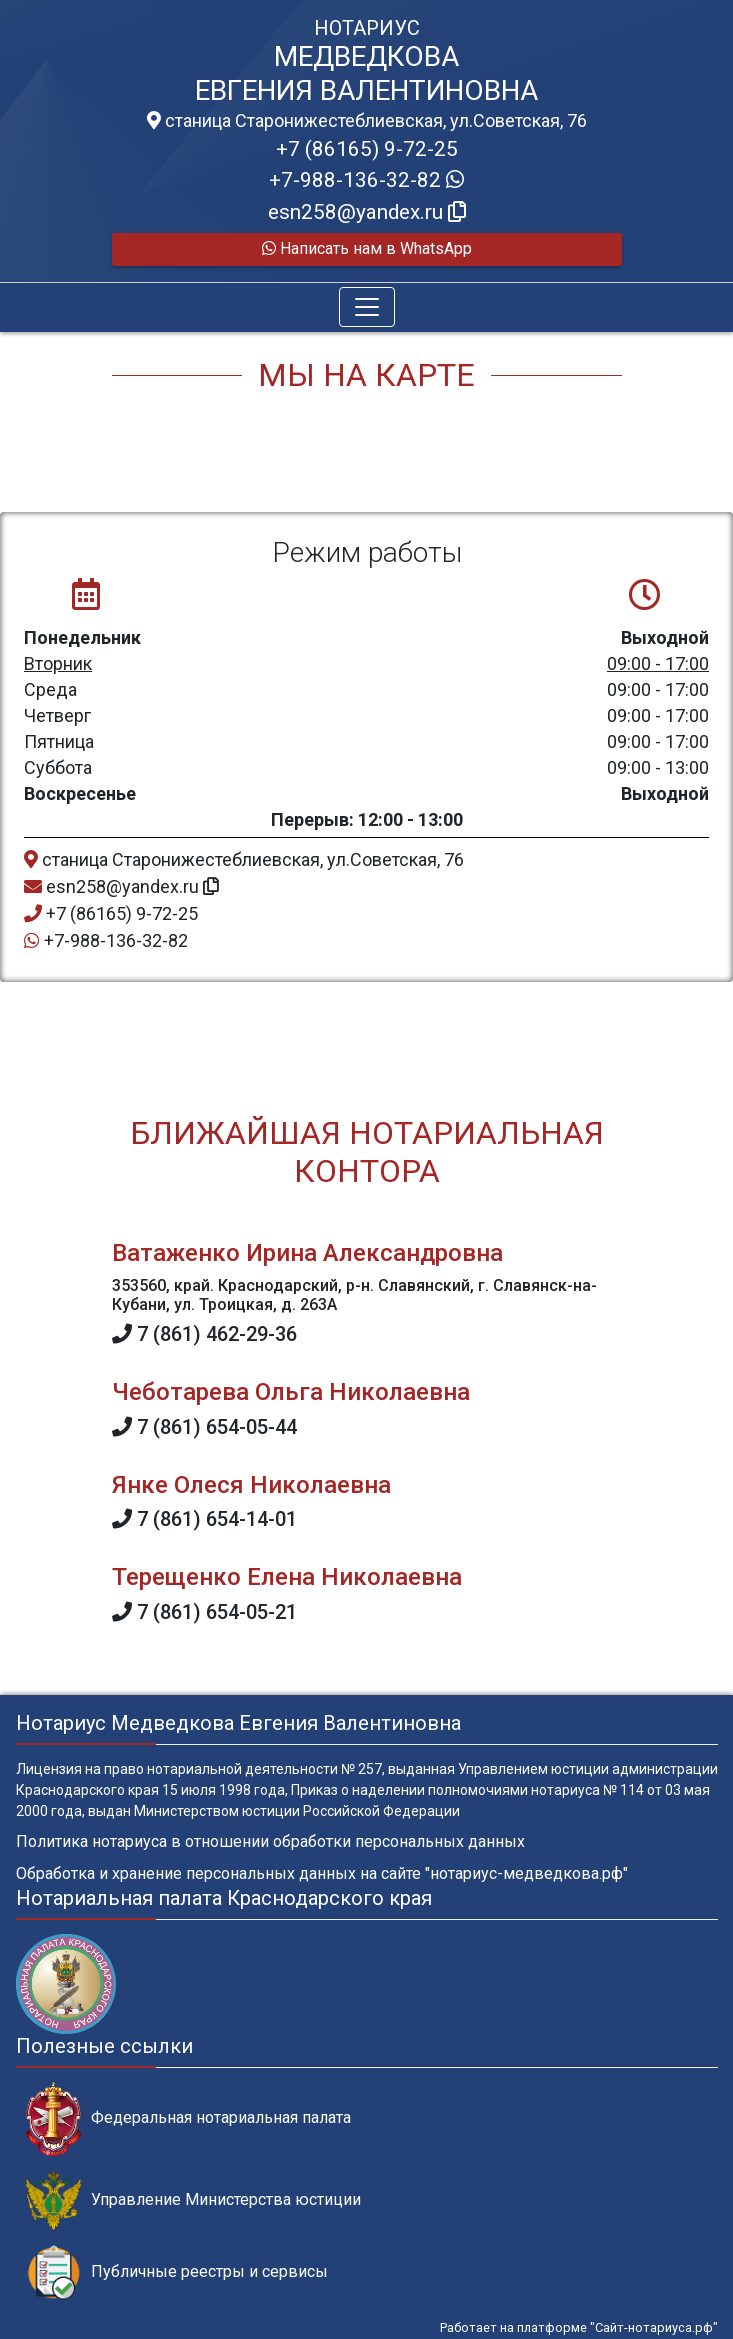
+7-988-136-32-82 (366, 180)
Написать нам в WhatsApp (367, 248)
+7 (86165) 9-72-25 (367, 149)
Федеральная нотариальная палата (188, 2118)
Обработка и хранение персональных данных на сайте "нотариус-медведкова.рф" (322, 1873)
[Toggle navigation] (367, 307)
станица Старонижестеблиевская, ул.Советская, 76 (367, 121)
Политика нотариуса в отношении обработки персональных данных (270, 1841)
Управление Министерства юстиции (193, 2200)
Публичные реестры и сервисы (177, 2272)
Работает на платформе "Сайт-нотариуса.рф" (579, 2327)
